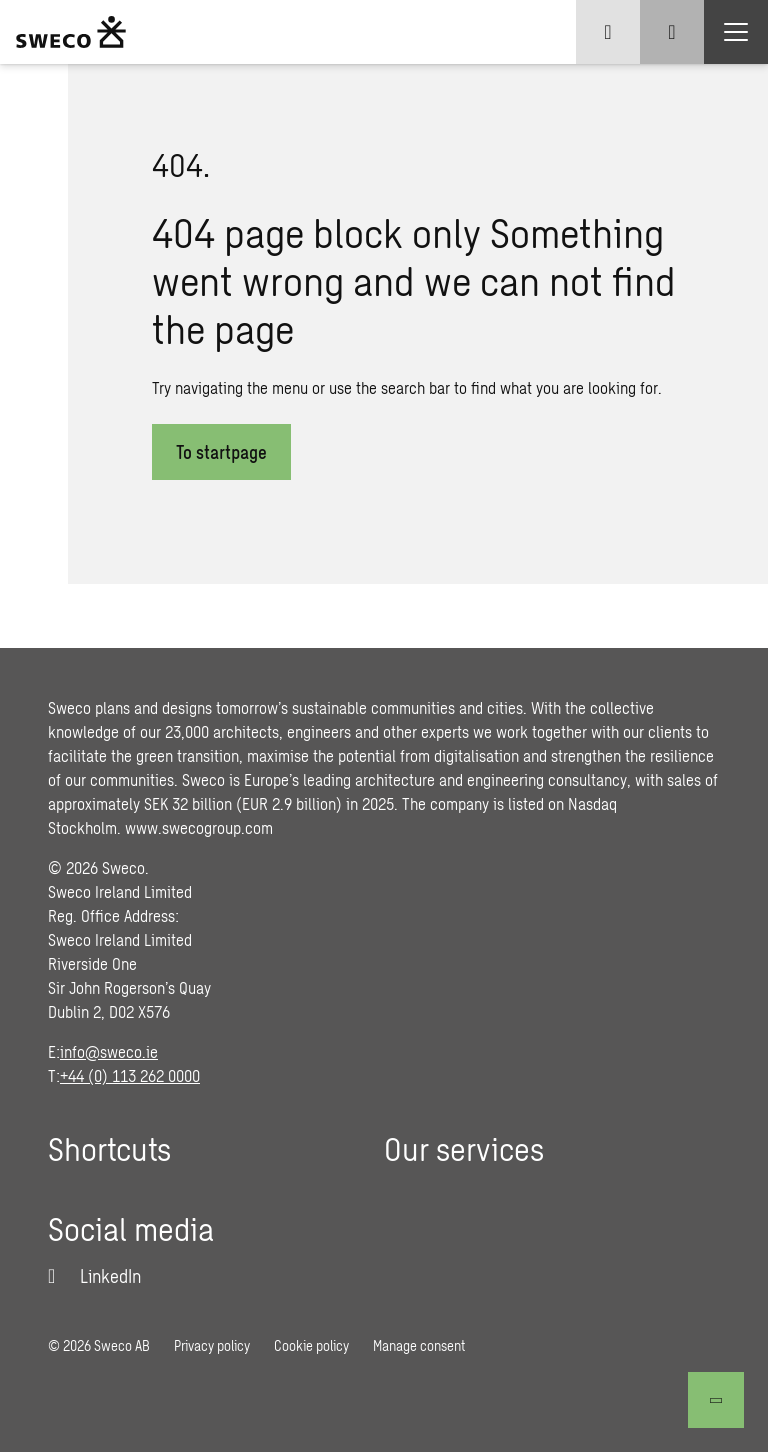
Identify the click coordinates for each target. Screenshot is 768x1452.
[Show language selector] (608, 32)
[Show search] (672, 32)
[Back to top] (716, 1400)
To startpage (221, 452)
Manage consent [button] (419, 1345)
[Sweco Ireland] (71, 32)
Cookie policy (311, 1345)
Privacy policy (212, 1345)
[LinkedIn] (94, 1276)
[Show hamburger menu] (736, 32)
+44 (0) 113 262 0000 (130, 1075)
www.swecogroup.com (199, 827)
